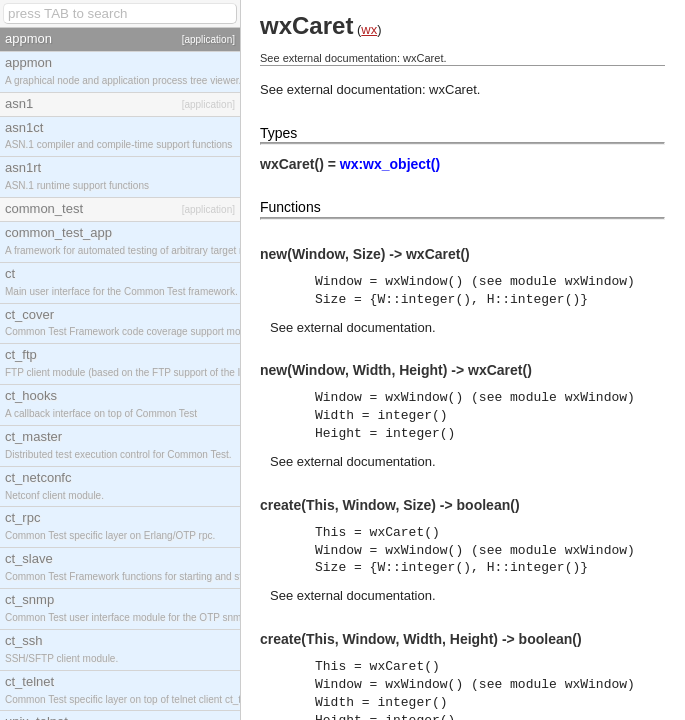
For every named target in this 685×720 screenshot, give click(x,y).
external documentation (364, 327)
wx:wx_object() (390, 164)
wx (369, 29)
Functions (290, 207)
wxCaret (453, 89)
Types (278, 133)
